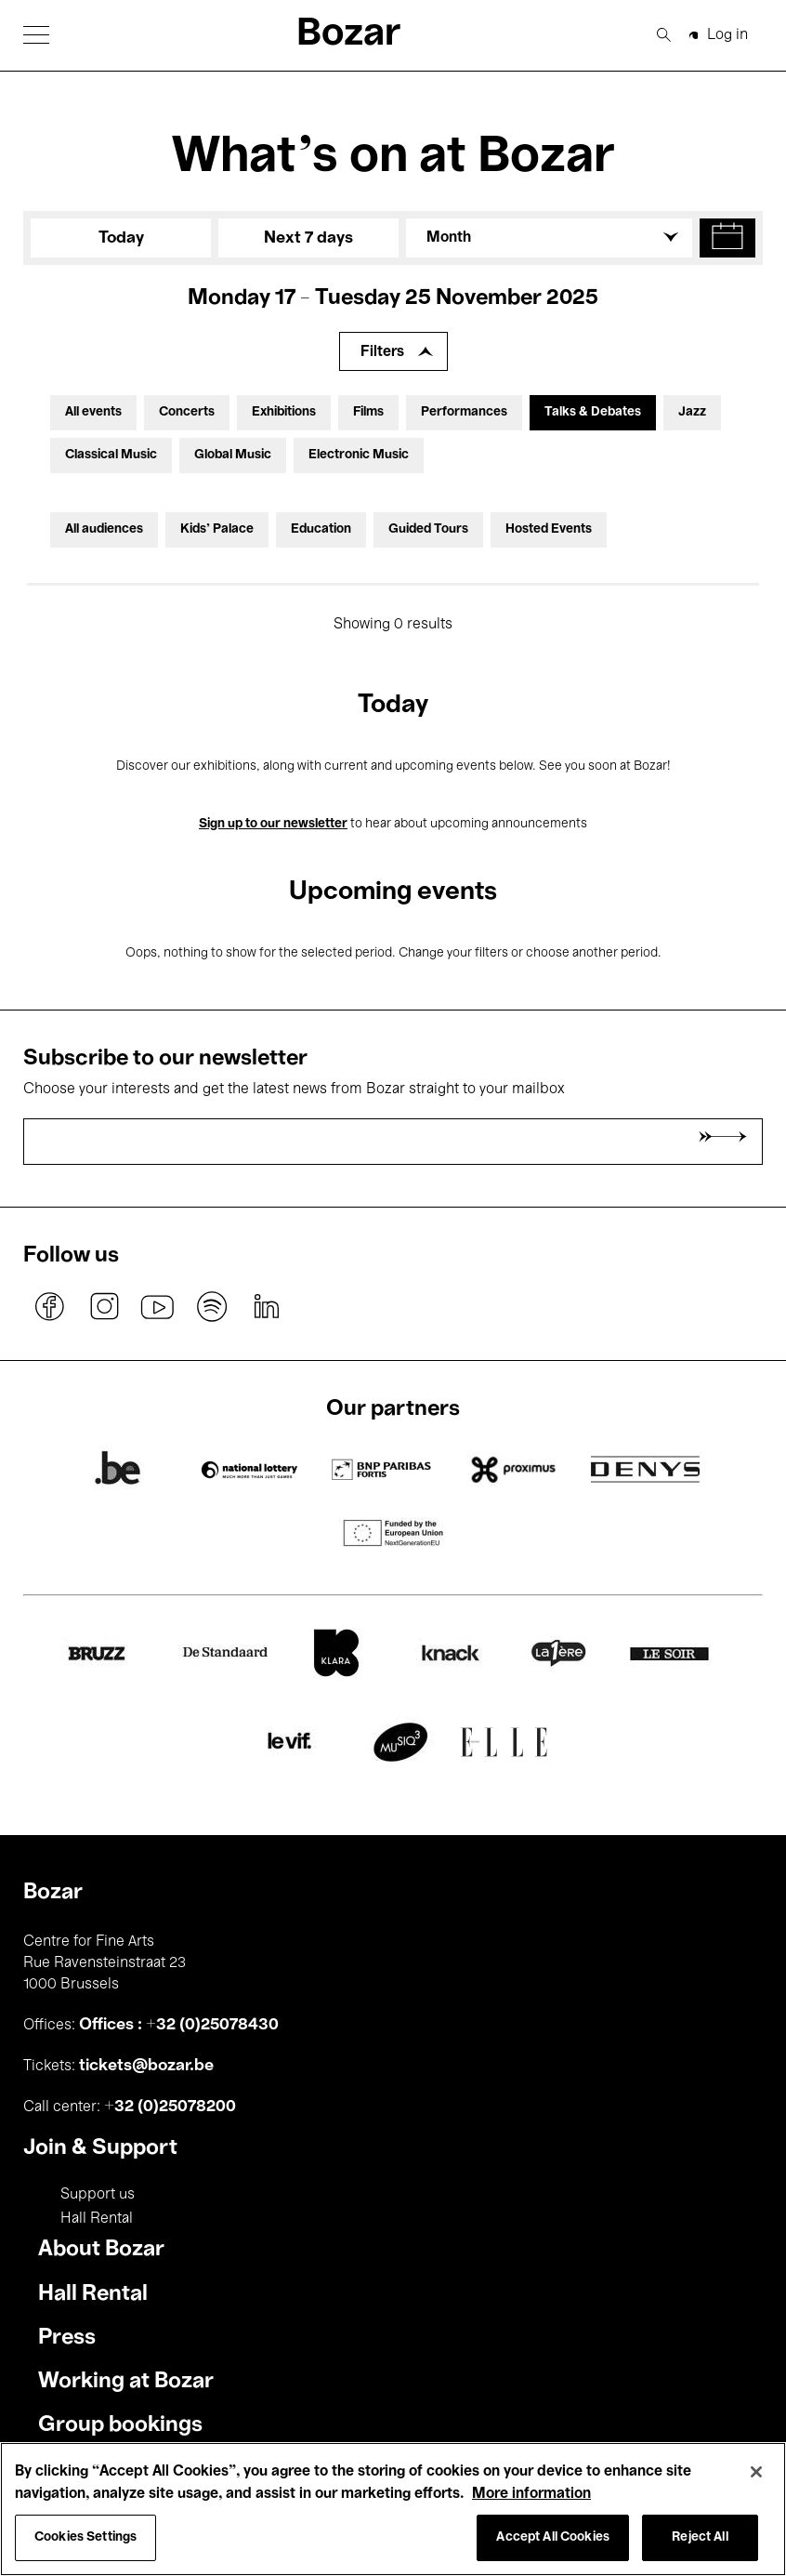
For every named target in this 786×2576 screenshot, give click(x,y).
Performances (464, 412)
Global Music (232, 455)
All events (93, 412)
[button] (36, 35)
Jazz (692, 412)
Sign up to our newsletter (273, 824)
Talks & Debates (592, 412)
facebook (50, 1306)
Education (321, 529)
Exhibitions (284, 412)
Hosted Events (548, 529)
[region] (393, 2509)
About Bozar (101, 2249)
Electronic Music (358, 455)
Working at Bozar (126, 2381)
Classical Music (111, 455)
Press (67, 2338)
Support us (97, 2194)
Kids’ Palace (217, 529)
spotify (211, 1306)
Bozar (348, 35)
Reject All (699, 2537)
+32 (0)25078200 (170, 2106)
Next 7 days (308, 238)
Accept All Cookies (552, 2537)
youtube (158, 1306)
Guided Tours (428, 529)
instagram (104, 1306)
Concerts (187, 412)
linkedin (265, 1306)
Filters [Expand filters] (382, 352)
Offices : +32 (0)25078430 (179, 2024)
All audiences (104, 529)
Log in (727, 35)
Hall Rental (96, 2219)
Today (121, 238)
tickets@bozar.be (146, 2065)
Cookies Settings (85, 2537)
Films (368, 412)
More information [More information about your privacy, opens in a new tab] (531, 2494)
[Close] (756, 2471)
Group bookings (120, 2425)
